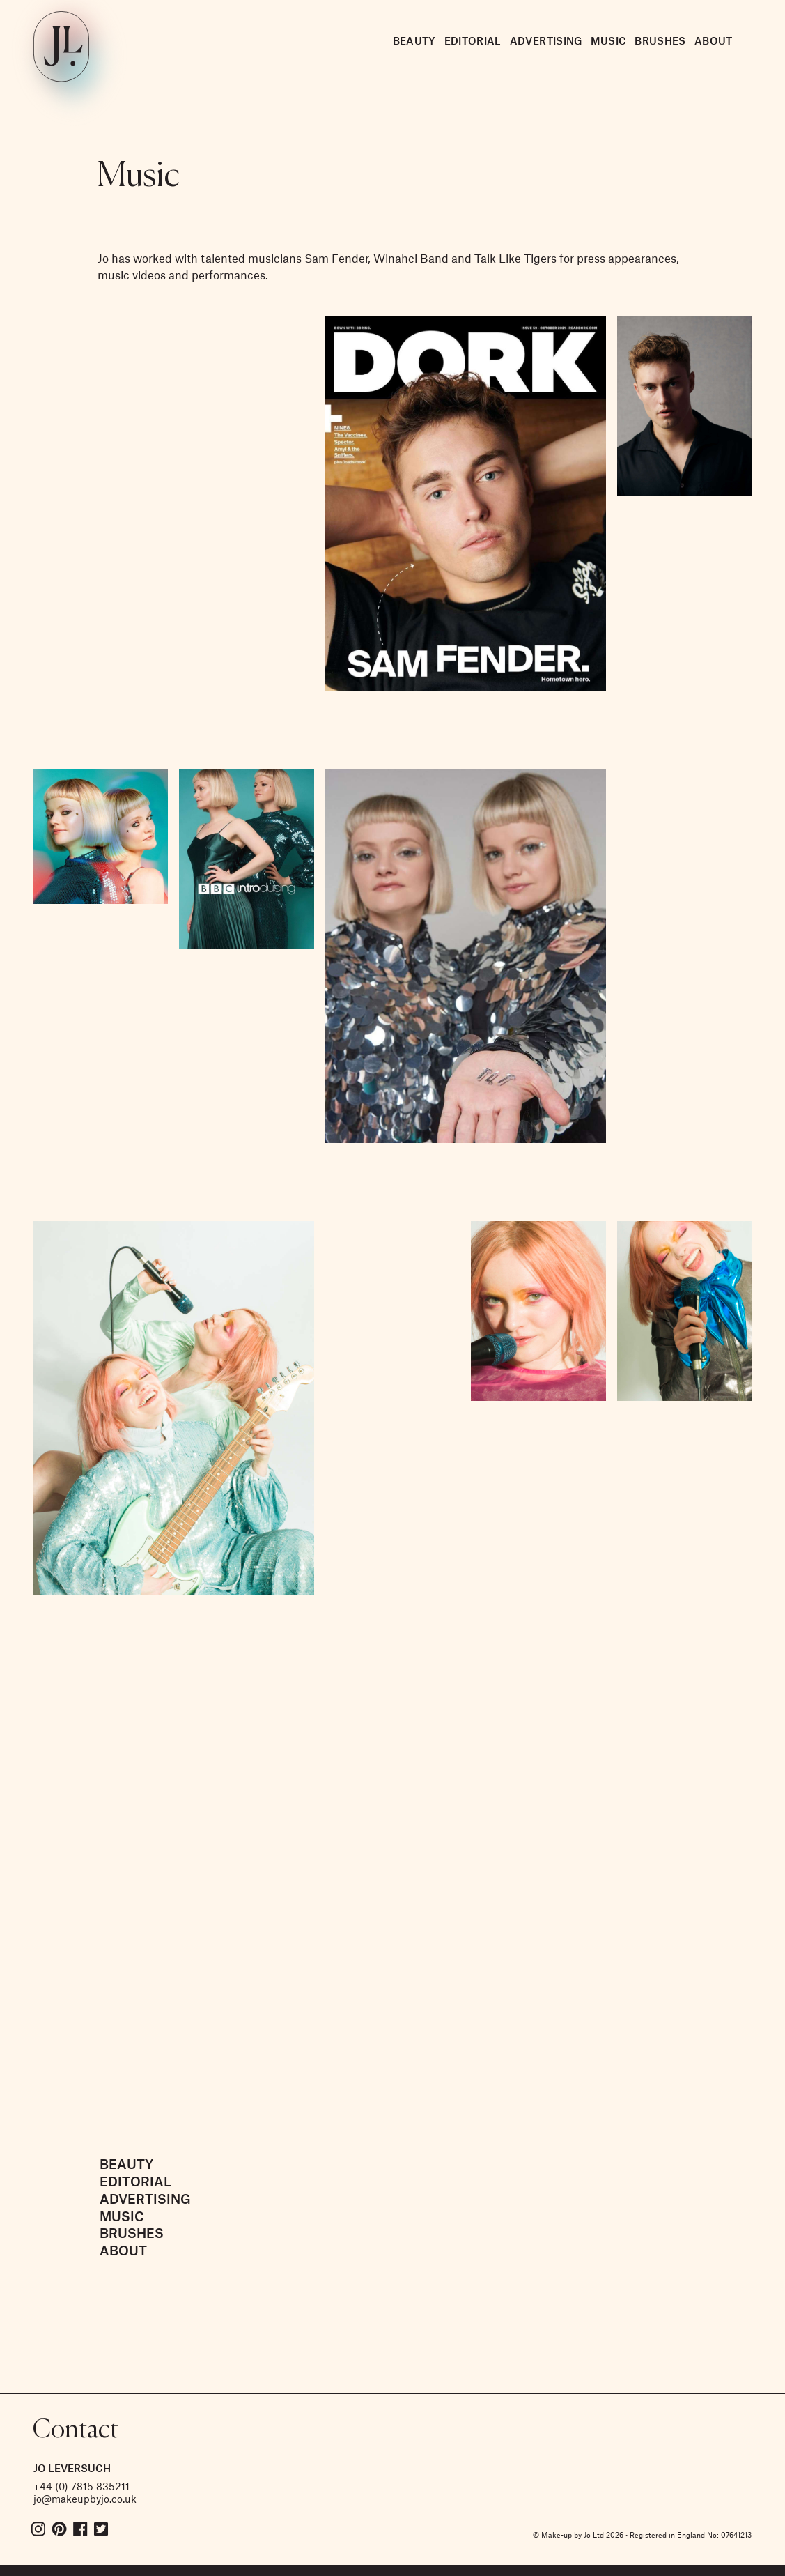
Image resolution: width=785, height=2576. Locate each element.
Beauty (414, 40)
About (713, 40)
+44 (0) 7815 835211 (81, 2486)
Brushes (660, 40)
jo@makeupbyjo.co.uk (85, 2498)
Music (609, 40)
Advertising (546, 40)
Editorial (473, 40)
